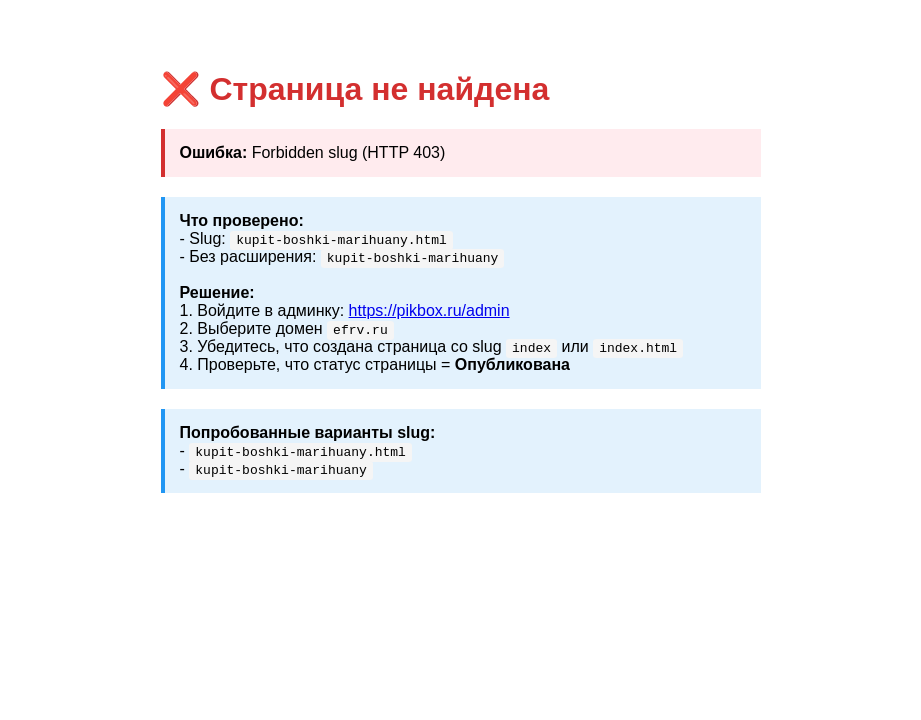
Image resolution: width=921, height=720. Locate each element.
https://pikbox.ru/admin (429, 310)
